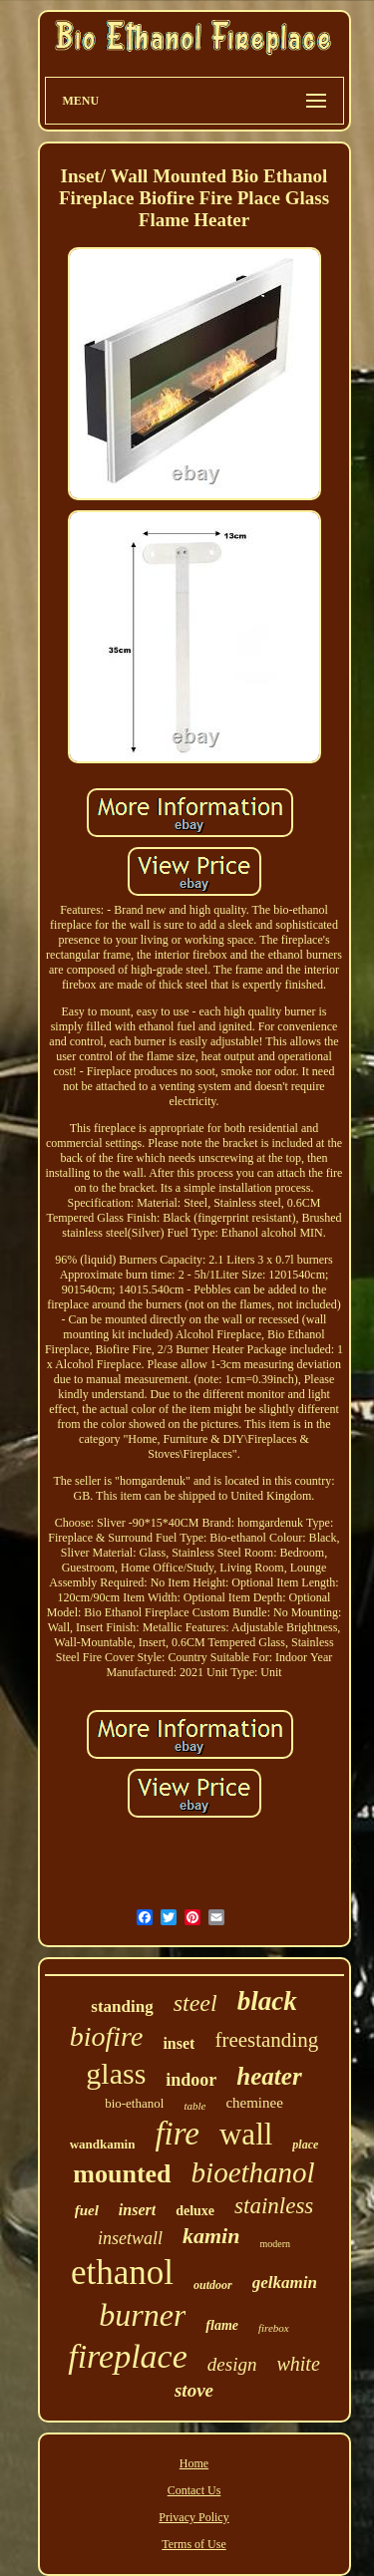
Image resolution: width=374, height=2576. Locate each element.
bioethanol (253, 2172)
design (232, 2364)
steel (195, 2003)
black (267, 2001)
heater (268, 2076)
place (305, 2144)
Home (194, 2463)
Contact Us (194, 2490)
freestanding (266, 2040)
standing (122, 2006)
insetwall (130, 2238)
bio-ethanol (134, 2103)
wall (245, 2134)
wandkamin (103, 2144)
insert (137, 2209)
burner (142, 2315)
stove (194, 2390)
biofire (107, 2036)
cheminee (253, 2103)
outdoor (212, 2285)
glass (116, 2073)
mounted (122, 2173)
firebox (273, 2328)
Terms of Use (193, 2544)
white (297, 2364)
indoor (191, 2080)
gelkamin (284, 2282)
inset (178, 2043)
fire (177, 2133)
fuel (87, 2210)
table (194, 2106)
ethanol (122, 2272)
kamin (211, 2235)
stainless (273, 2205)
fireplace (127, 2356)
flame (221, 2325)
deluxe (195, 2210)
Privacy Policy (193, 2517)
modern (274, 2243)
